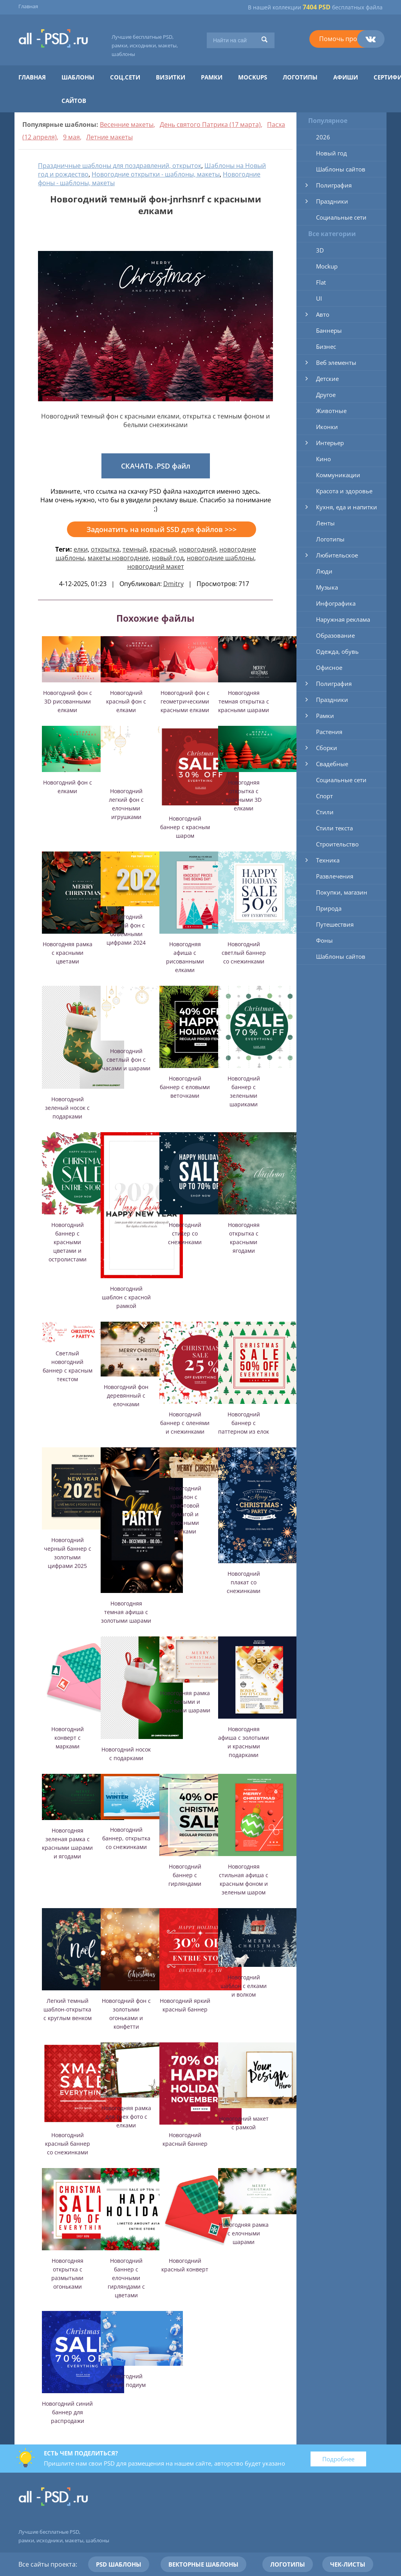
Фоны (324, 940)
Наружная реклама (343, 619)
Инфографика (336, 603)
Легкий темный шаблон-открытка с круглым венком (67, 2009)
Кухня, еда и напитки (346, 507)
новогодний (197, 549)
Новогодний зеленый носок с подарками (67, 1107)
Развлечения (334, 876)
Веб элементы (336, 362)
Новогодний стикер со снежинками (185, 1233)
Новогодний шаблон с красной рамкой (126, 1297)
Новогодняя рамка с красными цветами (67, 952)
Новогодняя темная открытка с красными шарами (243, 701)
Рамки (211, 77)
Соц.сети (125, 77)
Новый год (331, 153)
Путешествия (335, 924)
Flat (321, 282)
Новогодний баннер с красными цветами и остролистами (68, 1242)
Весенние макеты (127, 124)
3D (320, 250)
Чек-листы (347, 2564)
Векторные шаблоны (203, 2564)
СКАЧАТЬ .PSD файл (155, 466)
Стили (325, 812)
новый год (168, 558)
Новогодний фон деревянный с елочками (126, 1395)
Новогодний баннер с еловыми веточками (185, 1087)
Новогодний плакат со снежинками (243, 1582)
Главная (28, 6)
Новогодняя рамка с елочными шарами (244, 2233)
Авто (322, 314)
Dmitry (173, 583)
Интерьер (330, 443)
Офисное (329, 667)
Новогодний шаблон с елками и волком (243, 1985)
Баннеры (329, 330)
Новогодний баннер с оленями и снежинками (185, 1423)
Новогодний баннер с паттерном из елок (243, 1423)
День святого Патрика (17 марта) (210, 124)
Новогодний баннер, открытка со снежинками (126, 1838)
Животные (331, 411)
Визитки (170, 77)
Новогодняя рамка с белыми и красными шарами (184, 1701)
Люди (324, 571)
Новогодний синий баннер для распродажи (67, 2412)
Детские (327, 378)
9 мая (71, 137)
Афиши (345, 77)
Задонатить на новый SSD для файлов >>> (162, 529)
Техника (328, 860)
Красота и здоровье (344, 491)
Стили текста (334, 828)
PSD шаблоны (118, 2564)
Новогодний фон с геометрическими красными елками (185, 701)
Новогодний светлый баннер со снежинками (244, 952)
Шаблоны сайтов (340, 169)
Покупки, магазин (341, 892)
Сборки (326, 748)
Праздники (332, 201)
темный (134, 549)
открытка (105, 549)
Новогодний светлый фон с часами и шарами (126, 1059)
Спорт (324, 796)
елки (81, 549)
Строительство (337, 844)
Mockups (252, 77)
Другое (326, 395)
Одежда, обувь (337, 651)
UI (319, 298)
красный (163, 549)
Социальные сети (341, 217)
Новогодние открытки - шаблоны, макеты (156, 174)
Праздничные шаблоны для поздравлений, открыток (119, 165)
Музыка (327, 587)
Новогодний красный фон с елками (126, 701)
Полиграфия (334, 185)
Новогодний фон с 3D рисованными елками (67, 701)
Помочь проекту (344, 38)
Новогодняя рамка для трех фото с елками (126, 2116)
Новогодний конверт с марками (67, 1737)
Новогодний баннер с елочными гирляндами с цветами (126, 2278)
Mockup (327, 266)
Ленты (325, 523)
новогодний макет (155, 566)
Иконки (327, 427)
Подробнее (338, 2459)
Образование (335, 635)
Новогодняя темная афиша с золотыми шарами (126, 1612)
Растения (329, 732)
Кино (323, 459)
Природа (328, 908)
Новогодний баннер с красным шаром (185, 827)
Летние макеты (109, 137)
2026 (323, 137)
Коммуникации (338, 475)
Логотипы (300, 77)
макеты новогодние (118, 558)
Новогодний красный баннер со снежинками (67, 2143)
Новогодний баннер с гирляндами (184, 1875)
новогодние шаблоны (220, 558)
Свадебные (332, 764)
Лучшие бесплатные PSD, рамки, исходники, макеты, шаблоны (145, 45)
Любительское (337, 555)
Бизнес (326, 346)
